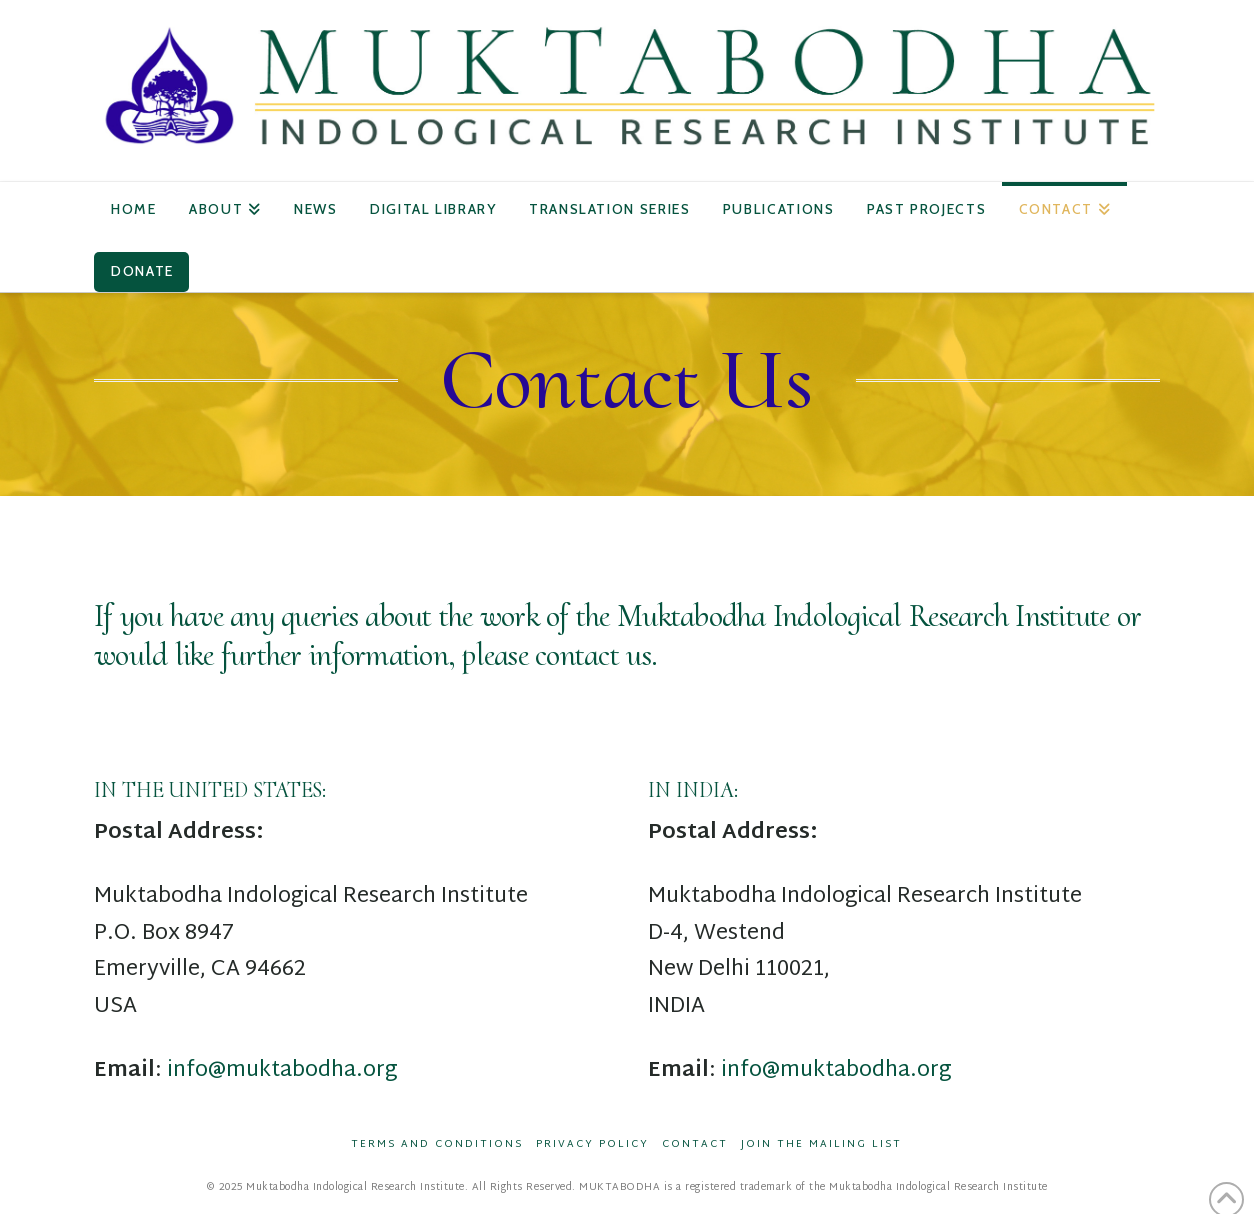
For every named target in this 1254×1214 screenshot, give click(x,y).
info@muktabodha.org (282, 1070)
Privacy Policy (592, 1144)
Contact (695, 1144)
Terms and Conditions (437, 1144)
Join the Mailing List (821, 1144)
